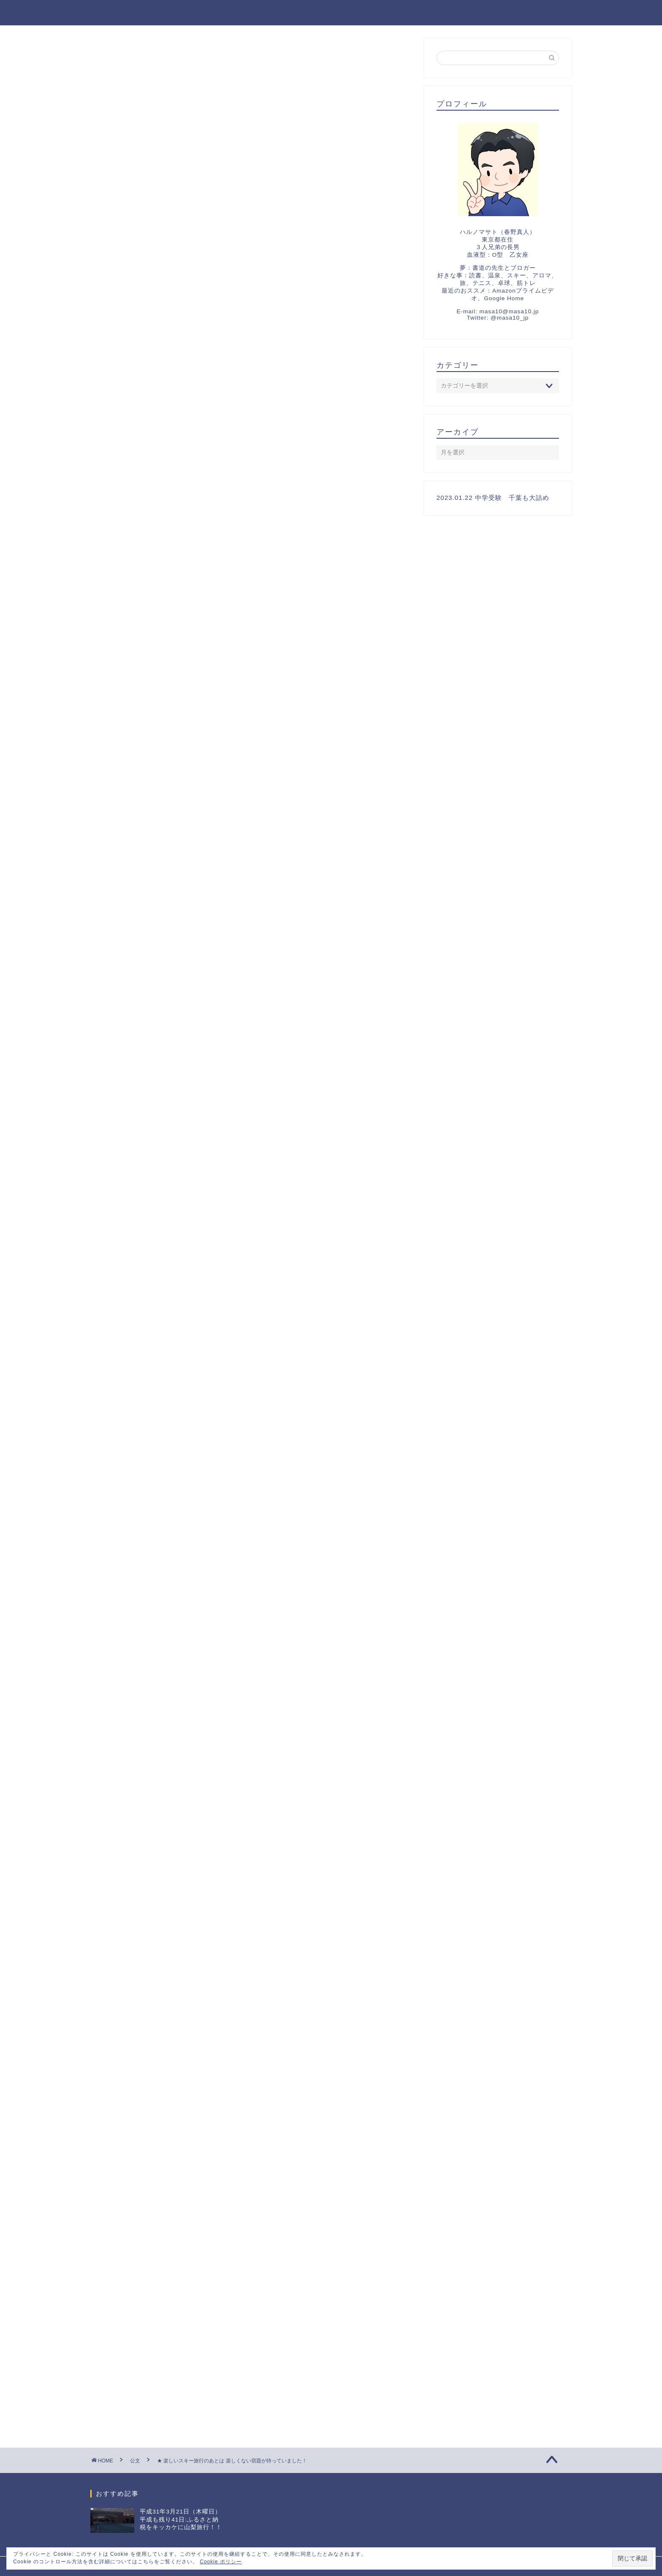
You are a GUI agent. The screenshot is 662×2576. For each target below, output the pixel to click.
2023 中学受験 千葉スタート (154, 1969)
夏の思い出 (126, 2012)
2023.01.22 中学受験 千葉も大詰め (163, 1947)
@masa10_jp (510, 318)
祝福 (117, 1990)
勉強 (116, 1055)
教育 (139, 1055)
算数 (187, 1055)
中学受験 (116, 54)
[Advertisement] (251, 206)
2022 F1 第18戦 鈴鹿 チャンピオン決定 (172, 2033)
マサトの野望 (118, 12)
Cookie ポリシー (221, 2562)
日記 (163, 1055)
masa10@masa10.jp (509, 311)
